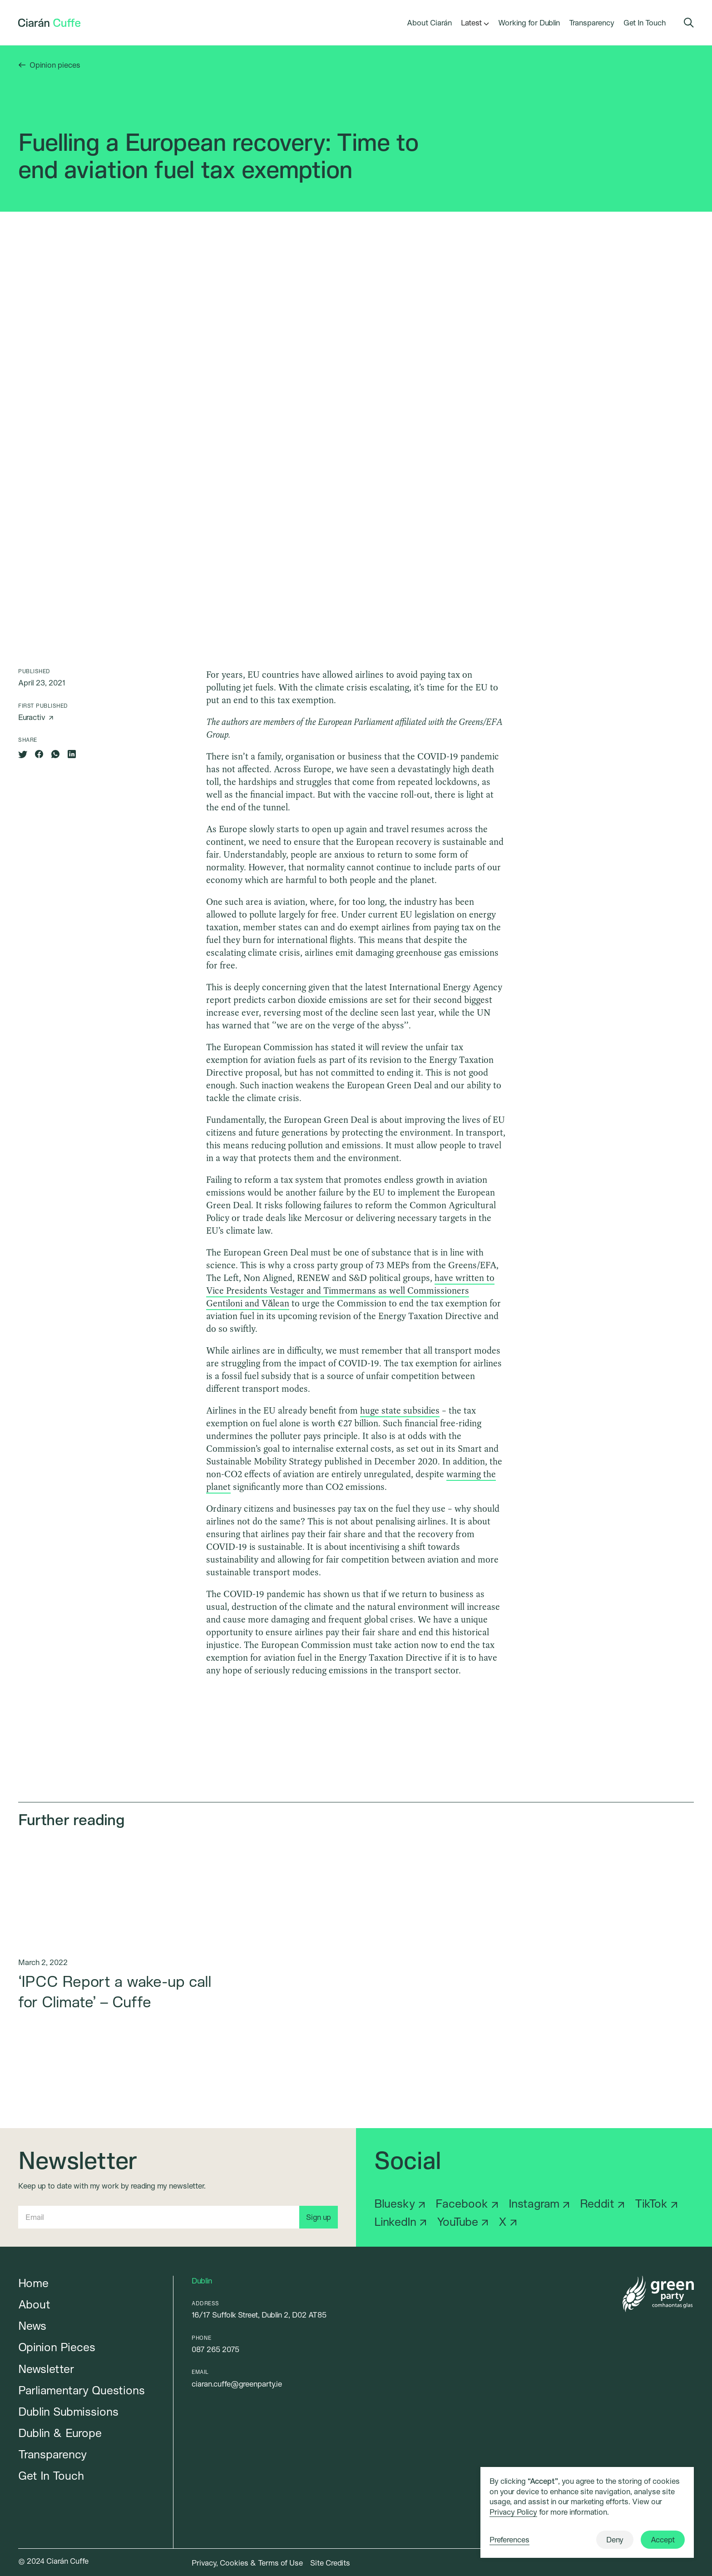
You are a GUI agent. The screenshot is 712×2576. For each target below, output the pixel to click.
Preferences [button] (509, 2539)
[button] (471, 22)
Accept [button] (663, 2539)
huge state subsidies (400, 1410)
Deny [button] (614, 2539)
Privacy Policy (513, 2511)
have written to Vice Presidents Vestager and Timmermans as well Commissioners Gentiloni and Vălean (350, 1290)
